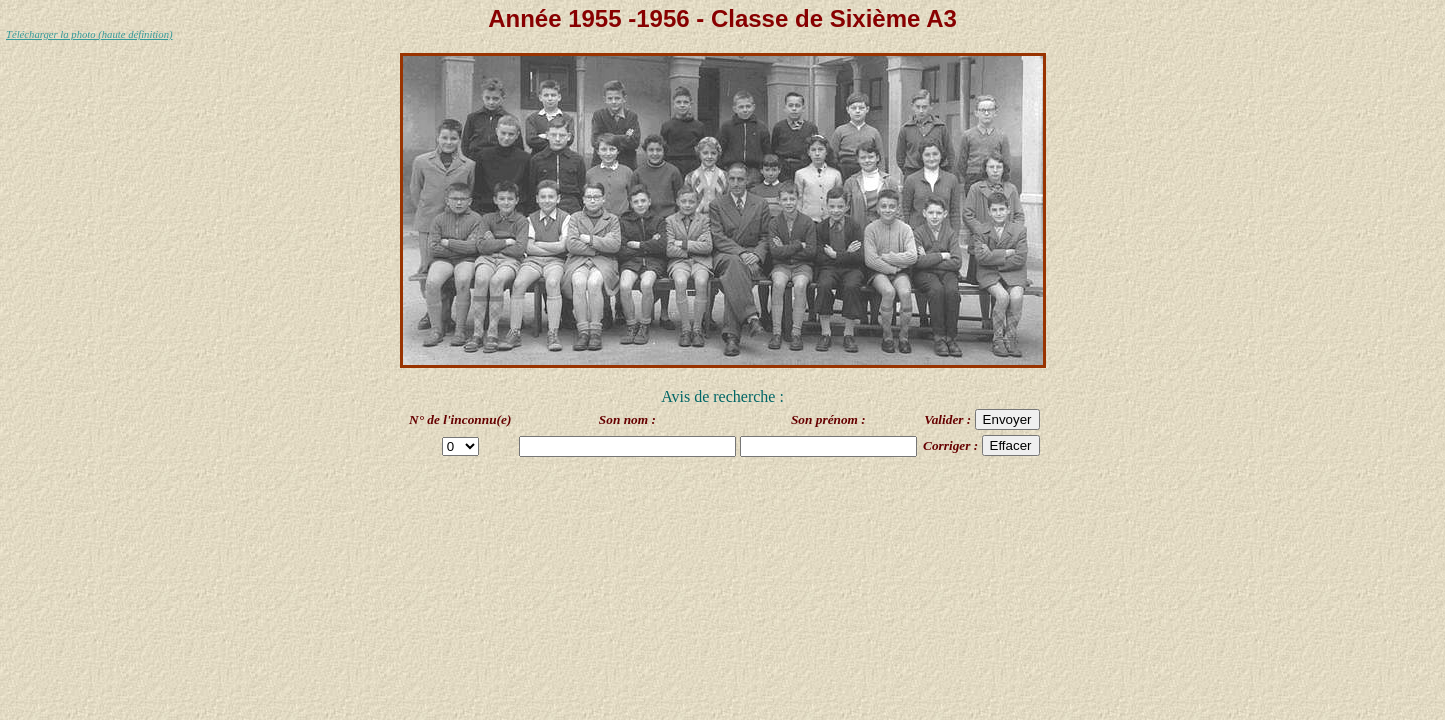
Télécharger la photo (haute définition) (89, 34)
